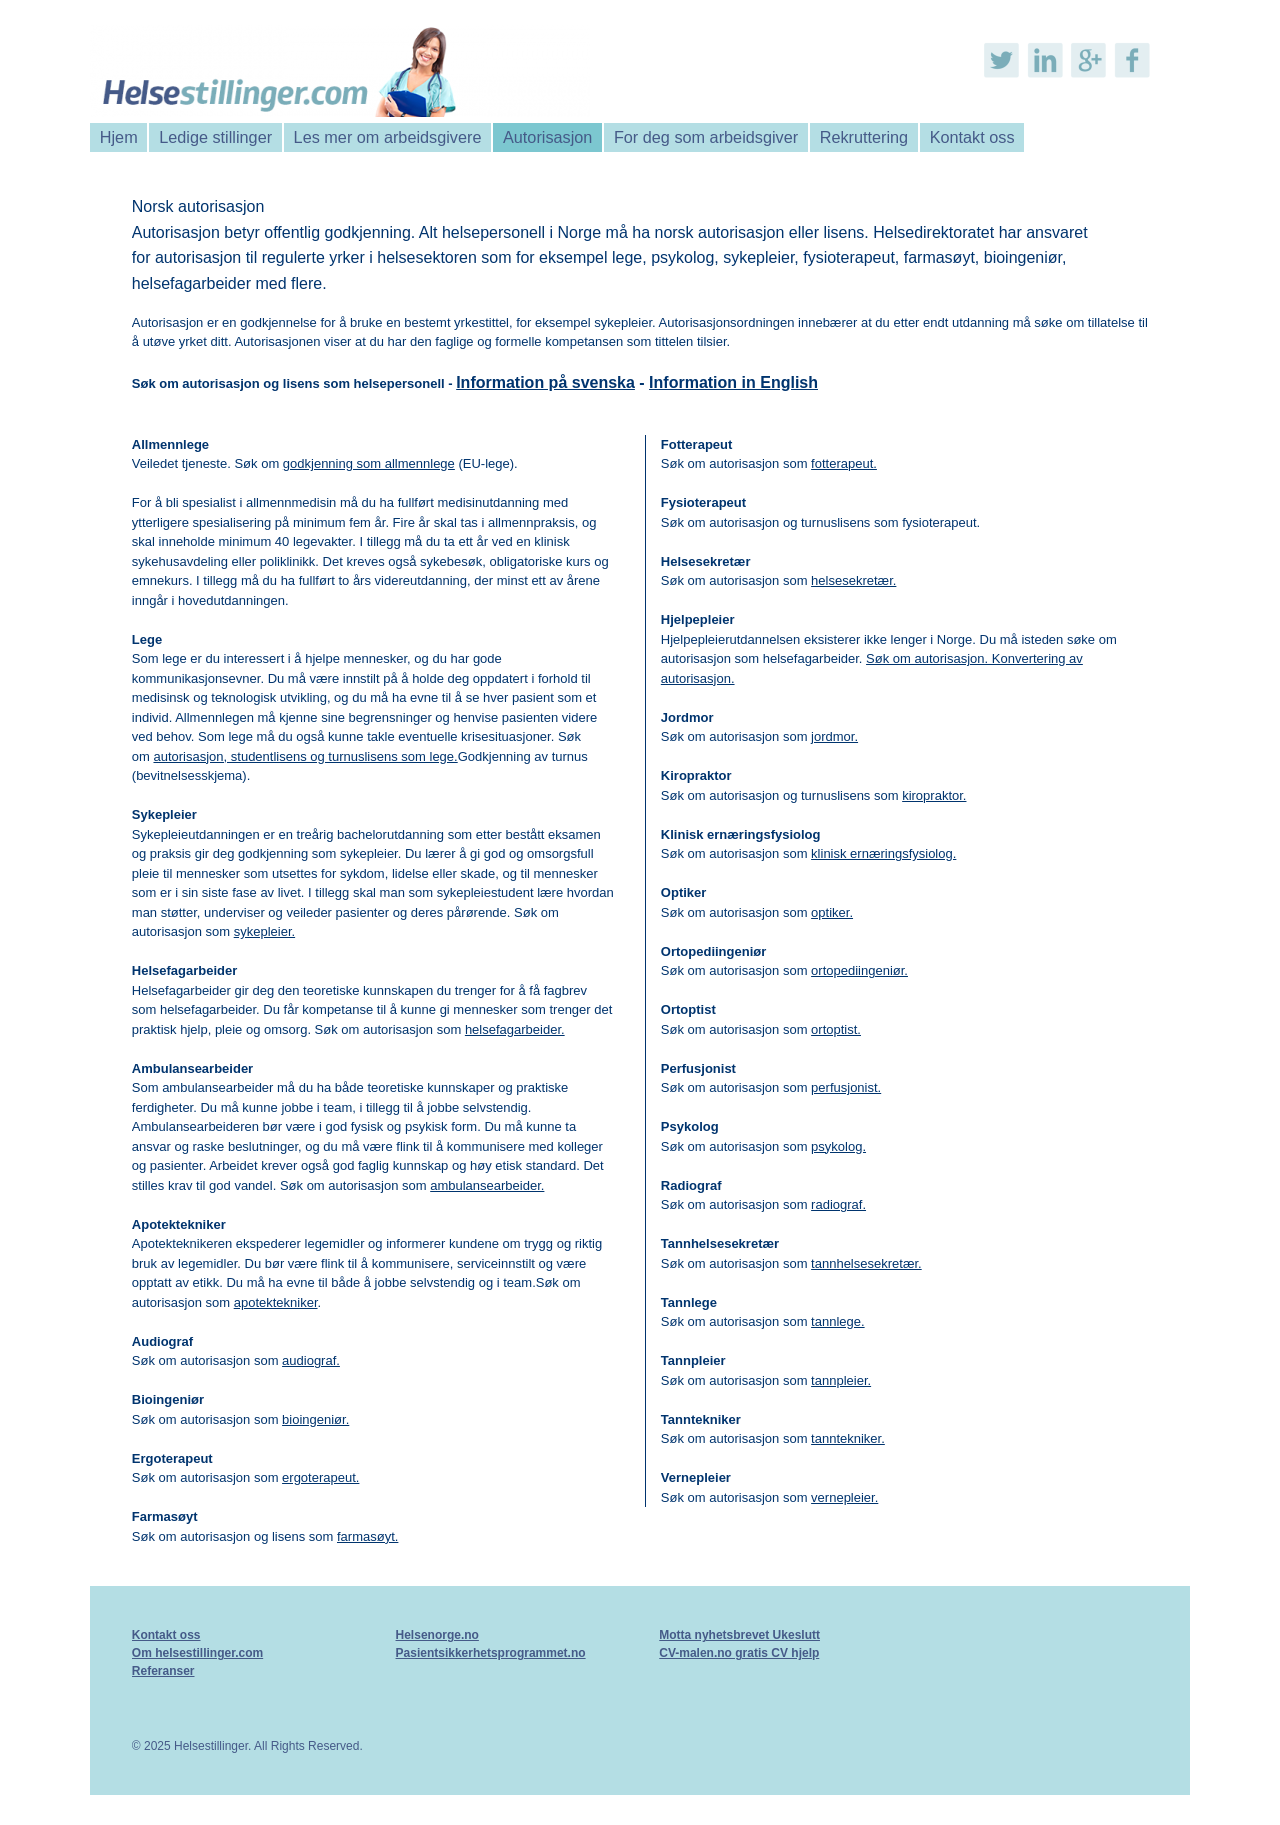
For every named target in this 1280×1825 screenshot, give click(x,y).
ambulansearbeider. (487, 1185)
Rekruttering (864, 137)
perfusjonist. (846, 1087)
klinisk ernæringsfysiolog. (883, 853)
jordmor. (834, 736)
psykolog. (838, 1146)
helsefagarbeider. (515, 1029)
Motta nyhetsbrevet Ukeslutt (739, 1635)
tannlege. (838, 1321)
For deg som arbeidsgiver (706, 137)
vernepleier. (844, 1497)
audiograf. (311, 1360)
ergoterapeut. (320, 1477)
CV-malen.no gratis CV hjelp (739, 1653)
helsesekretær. (853, 580)
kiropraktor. (934, 795)
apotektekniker (276, 1302)
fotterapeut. (844, 463)
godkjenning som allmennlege (369, 463)
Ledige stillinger (215, 137)
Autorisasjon (547, 137)
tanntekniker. (848, 1438)
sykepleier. (264, 931)
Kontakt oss (972, 137)
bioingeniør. (315, 1419)
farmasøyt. (367, 1536)
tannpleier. (841, 1380)
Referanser (163, 1671)
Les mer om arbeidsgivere (388, 137)
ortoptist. (836, 1029)
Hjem (119, 137)
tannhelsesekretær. (866, 1263)
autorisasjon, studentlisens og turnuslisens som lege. (305, 756)
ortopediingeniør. (859, 970)
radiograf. (838, 1204)
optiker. (832, 912)
